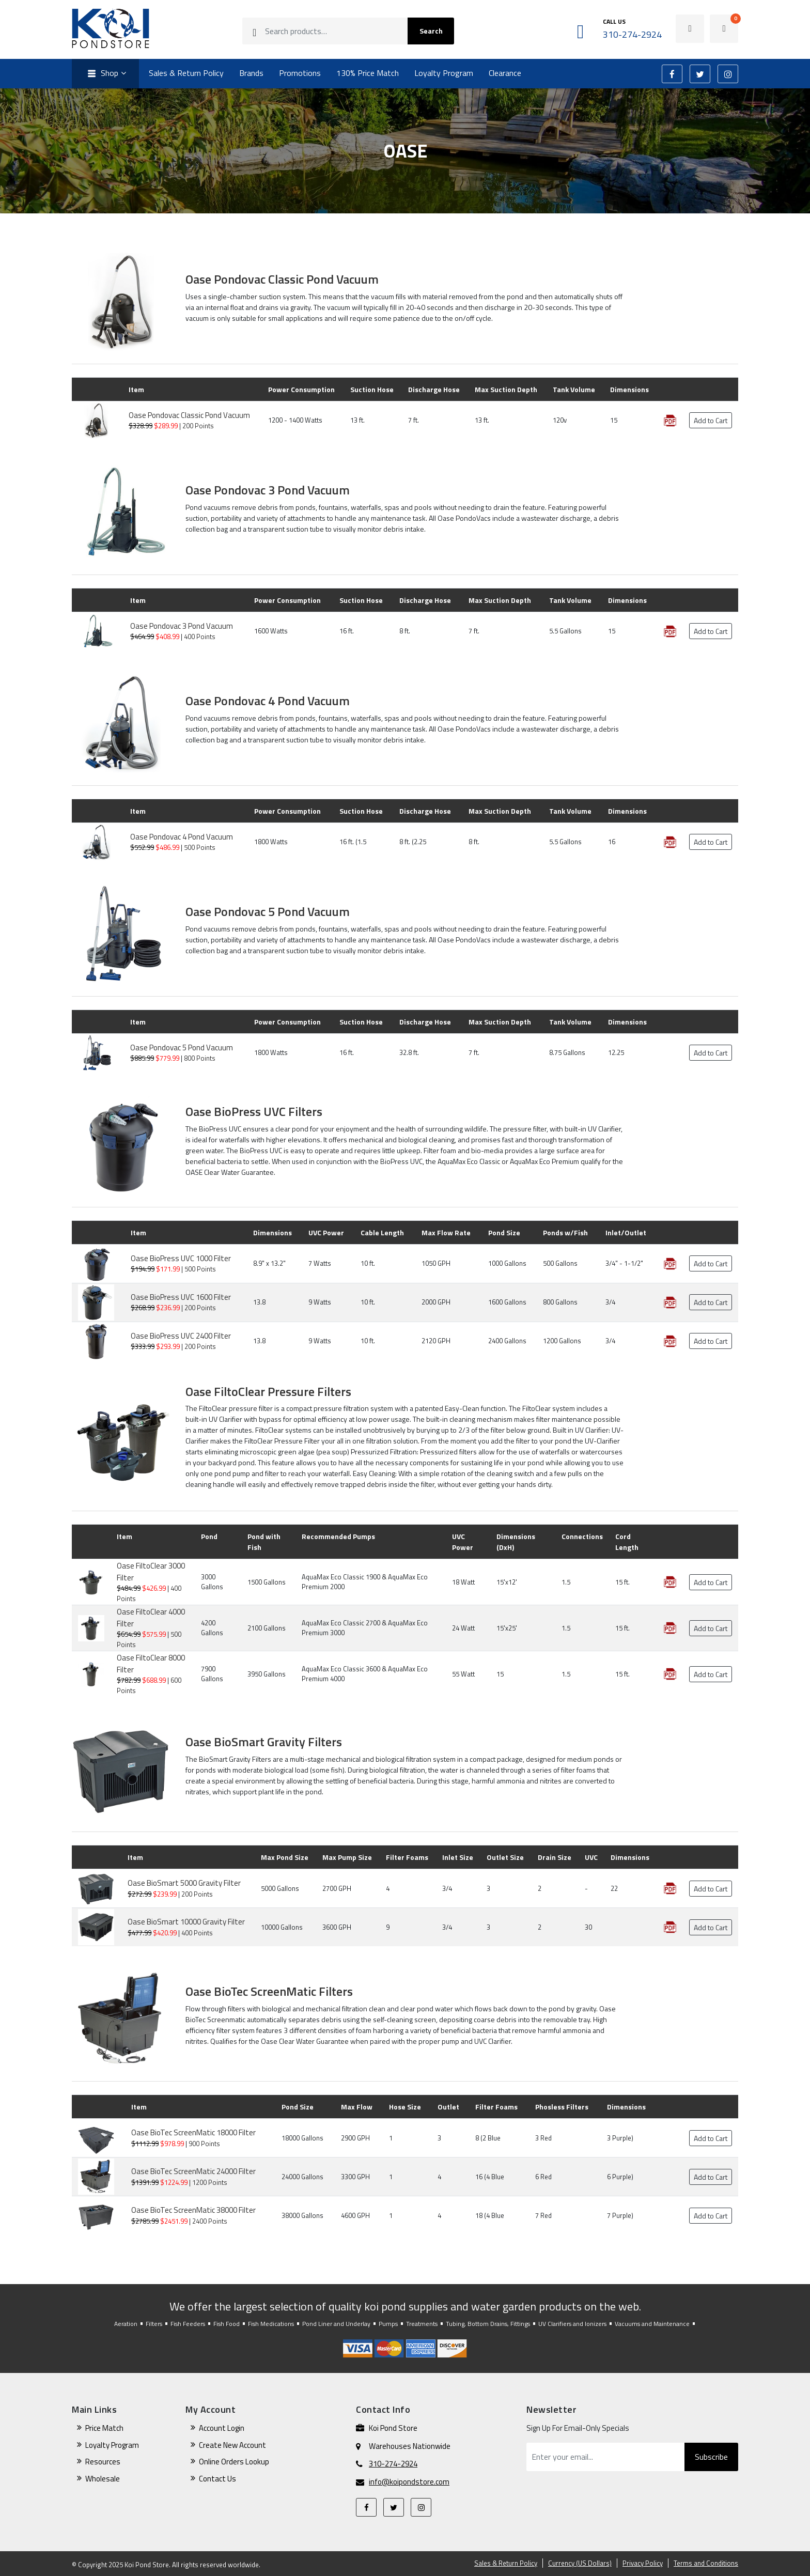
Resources (102, 2462)
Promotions (300, 73)
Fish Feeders (187, 2324)
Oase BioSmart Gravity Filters (263, 1741)
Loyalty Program (443, 73)
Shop (101, 74)
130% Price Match (367, 73)
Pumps (388, 2324)
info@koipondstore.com (409, 2482)
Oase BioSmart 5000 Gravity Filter (184, 1883)
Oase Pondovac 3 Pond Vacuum (267, 489)
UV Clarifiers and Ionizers (572, 2324)
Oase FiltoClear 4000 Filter (151, 1618)
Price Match (104, 2428)
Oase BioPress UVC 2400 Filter (181, 1336)
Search (431, 30)
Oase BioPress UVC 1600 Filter (181, 1297)
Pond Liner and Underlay (336, 2324)
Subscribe (711, 2456)
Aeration (125, 2324)
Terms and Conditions (706, 2563)
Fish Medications (271, 2324)
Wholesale (102, 2479)
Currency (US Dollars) (580, 2563)
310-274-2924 (393, 2464)
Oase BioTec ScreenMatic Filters (269, 1991)
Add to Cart (710, 420)
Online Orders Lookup (234, 2462)
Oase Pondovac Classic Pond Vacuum (282, 279)
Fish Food (226, 2324)
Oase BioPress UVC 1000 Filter (181, 1258)
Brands (251, 73)
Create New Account (232, 2445)
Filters (154, 2324)
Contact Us (217, 2479)
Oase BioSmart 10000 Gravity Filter (186, 1922)
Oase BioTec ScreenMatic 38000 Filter (193, 2210)
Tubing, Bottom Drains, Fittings (488, 2324)
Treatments (422, 2324)
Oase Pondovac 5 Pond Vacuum (267, 911)
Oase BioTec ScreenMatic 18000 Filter (193, 2132)
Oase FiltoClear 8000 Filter (151, 1663)
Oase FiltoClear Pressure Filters (268, 1391)
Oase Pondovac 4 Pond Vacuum (267, 700)
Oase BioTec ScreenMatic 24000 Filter (193, 2171)
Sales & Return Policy (186, 73)
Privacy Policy (642, 2563)
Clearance (505, 73)
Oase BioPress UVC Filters (253, 1111)
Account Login (221, 2428)
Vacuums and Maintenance (652, 2324)
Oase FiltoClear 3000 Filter (151, 1572)
